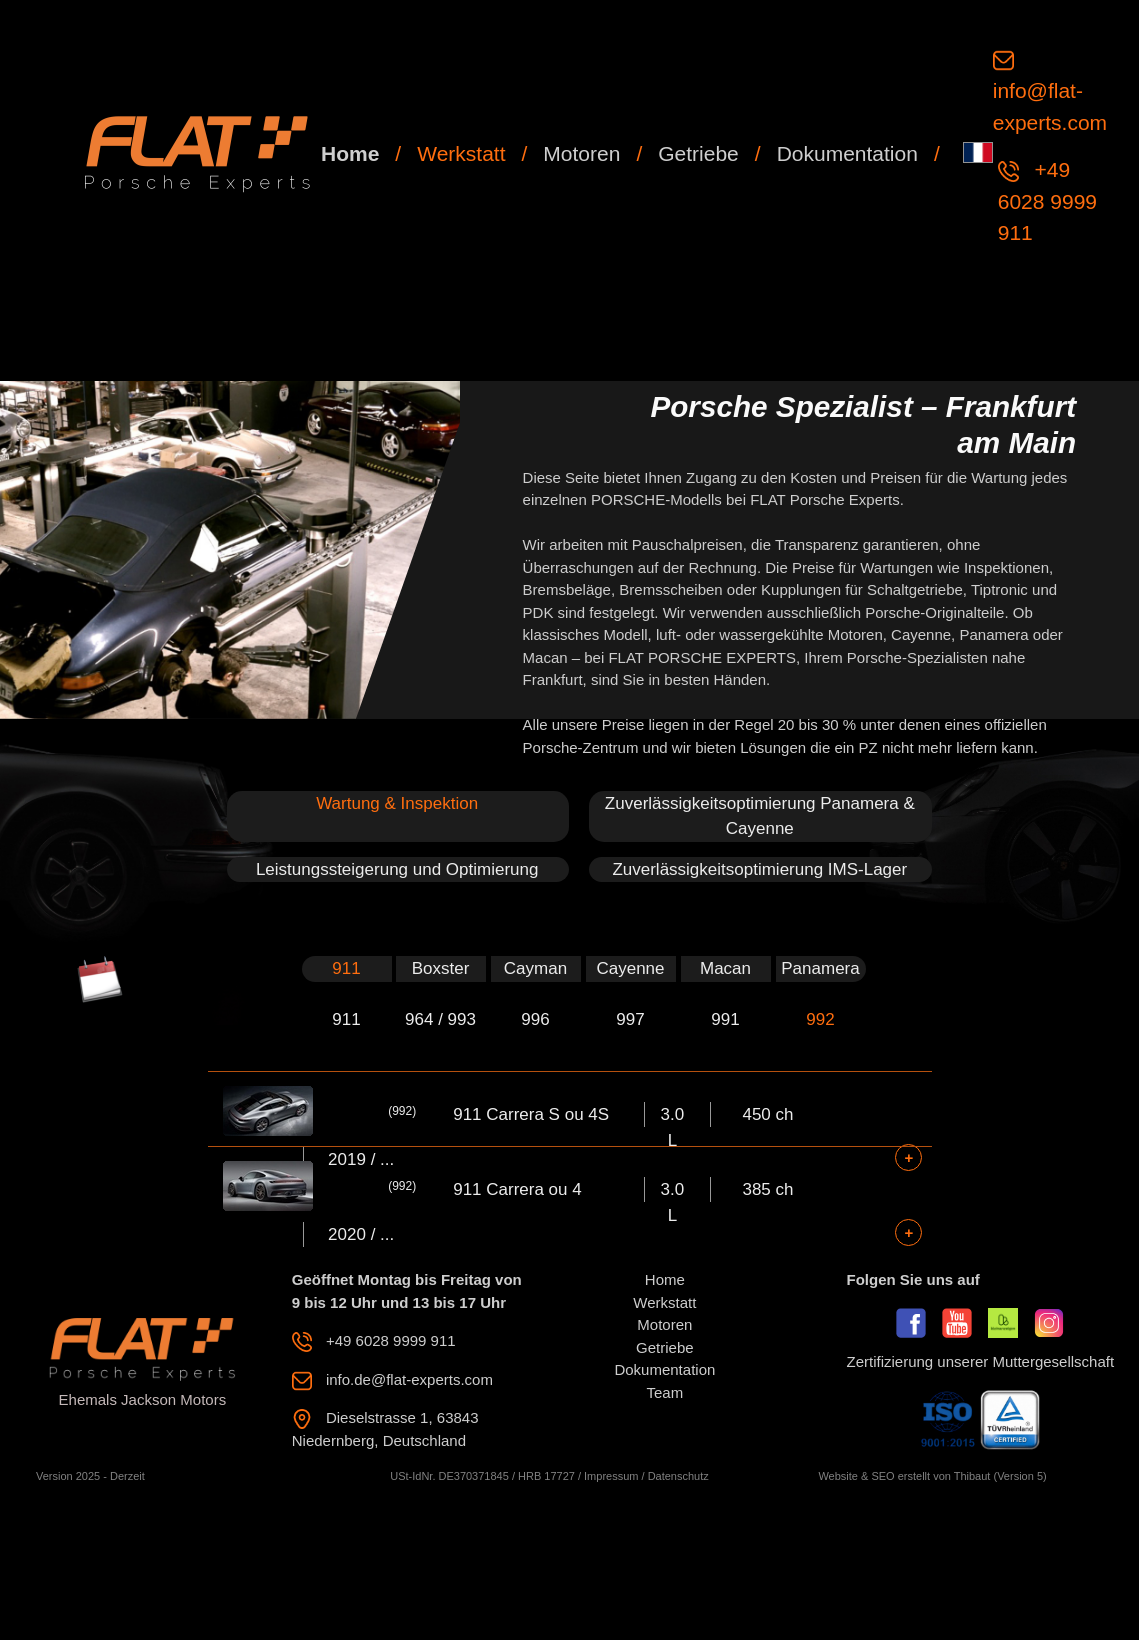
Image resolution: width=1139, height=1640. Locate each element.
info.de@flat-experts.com (409, 1379)
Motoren (581, 153)
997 (630, 1019)
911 (346, 968)
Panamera (820, 968)
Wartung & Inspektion (397, 803)
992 (820, 1019)
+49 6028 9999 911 (1047, 201)
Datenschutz (678, 1476)
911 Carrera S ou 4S (531, 1114)
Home (350, 153)
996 (535, 1019)
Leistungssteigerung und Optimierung (397, 869)
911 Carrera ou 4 (517, 1189)
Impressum (611, 1476)
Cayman (535, 968)
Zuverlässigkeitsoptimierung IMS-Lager (759, 869)
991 (725, 1019)
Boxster (441, 968)
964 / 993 (440, 1019)
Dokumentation (847, 153)
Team (665, 1392)
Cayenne (630, 968)
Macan (725, 968)
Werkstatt (461, 153)
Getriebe (698, 153)
